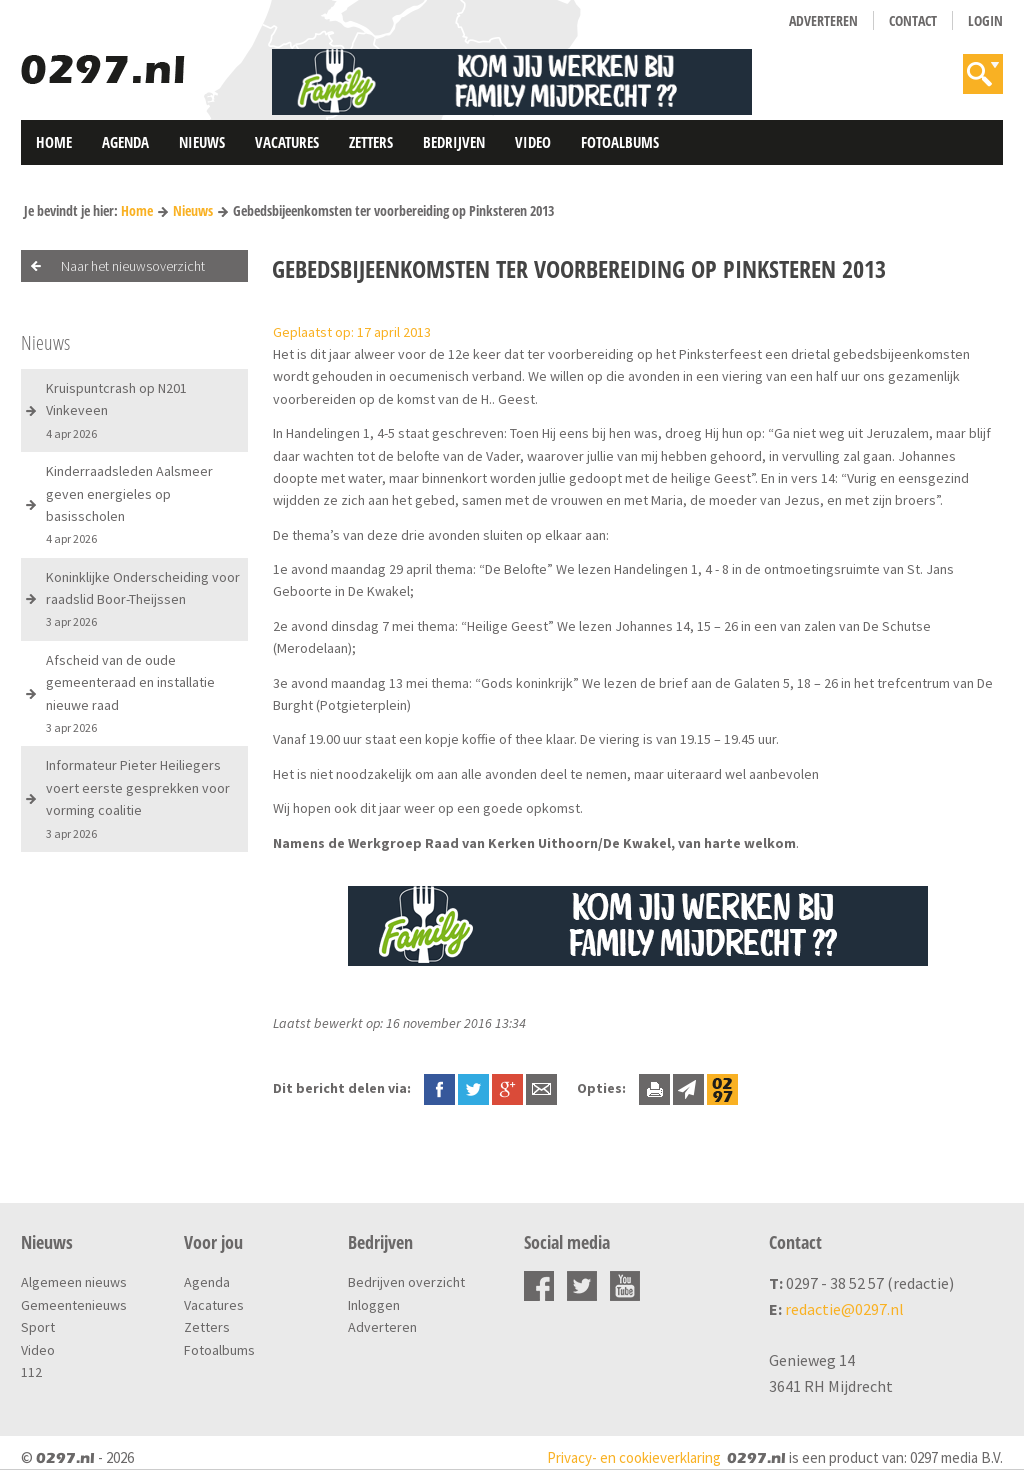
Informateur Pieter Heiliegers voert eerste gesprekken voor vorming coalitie (138, 798)
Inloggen (374, 1305)
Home (54, 142)
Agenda (125, 142)
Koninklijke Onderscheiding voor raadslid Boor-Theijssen (143, 599)
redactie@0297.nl (844, 1309)
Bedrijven (454, 142)
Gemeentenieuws (74, 1305)
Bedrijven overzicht (406, 1282)
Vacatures (287, 142)
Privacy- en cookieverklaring (634, 1457)
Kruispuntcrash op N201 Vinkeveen (116, 410)
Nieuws (202, 142)
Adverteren (823, 20)
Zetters (371, 142)
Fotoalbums (620, 142)
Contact (913, 20)
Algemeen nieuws (74, 1282)
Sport (38, 1327)
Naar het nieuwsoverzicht (133, 266)
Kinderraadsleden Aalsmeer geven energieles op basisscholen (129, 504)
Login (985, 20)
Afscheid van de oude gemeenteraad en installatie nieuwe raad (130, 693)
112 (31, 1372)
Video (533, 142)
